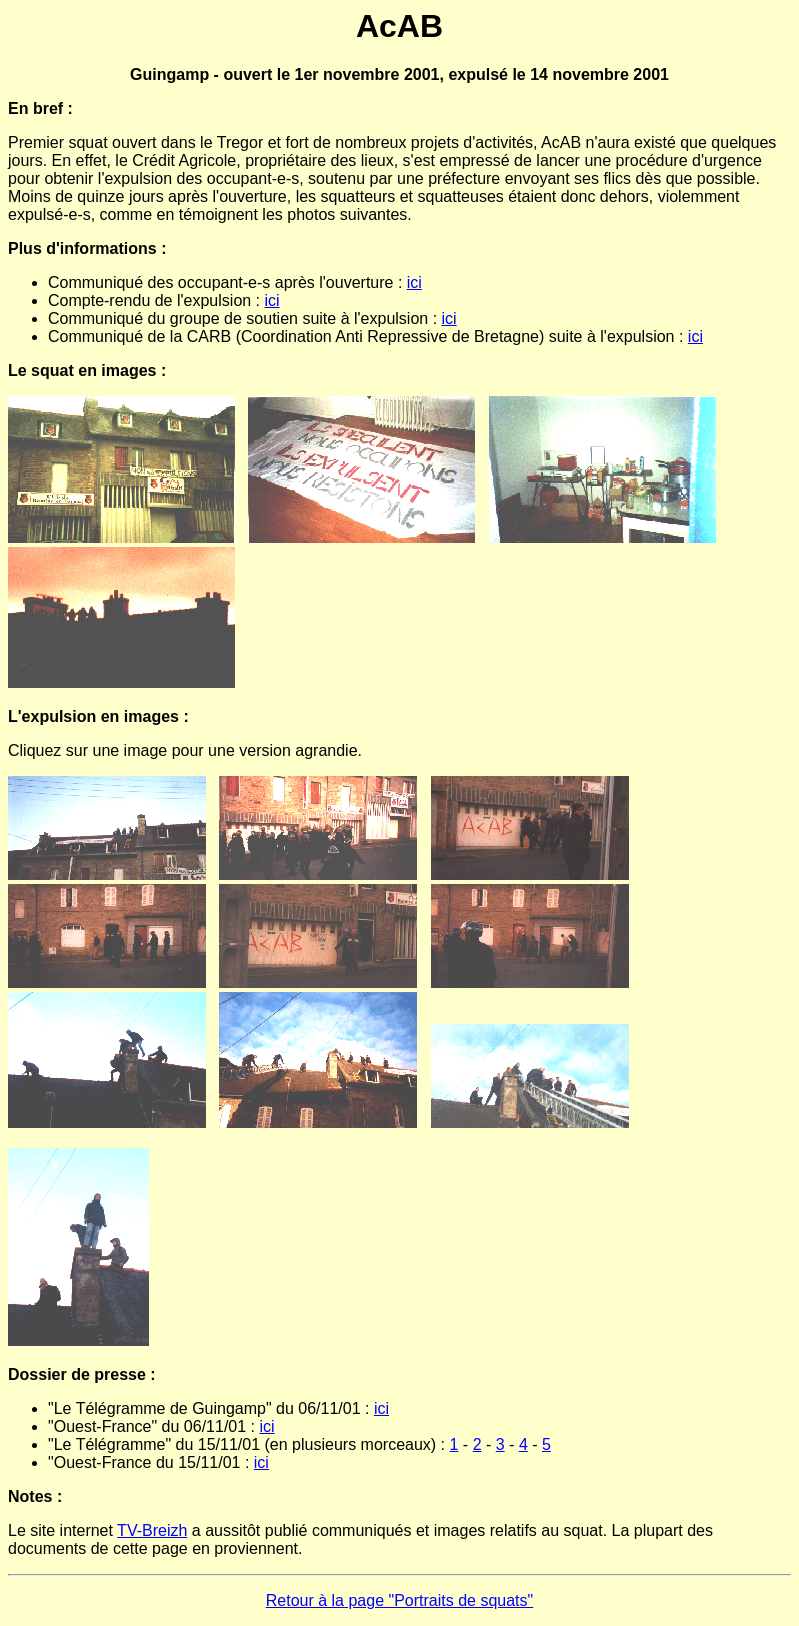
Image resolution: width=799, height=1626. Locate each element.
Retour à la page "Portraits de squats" (400, 1600)
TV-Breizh (152, 1530)
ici (414, 282)
